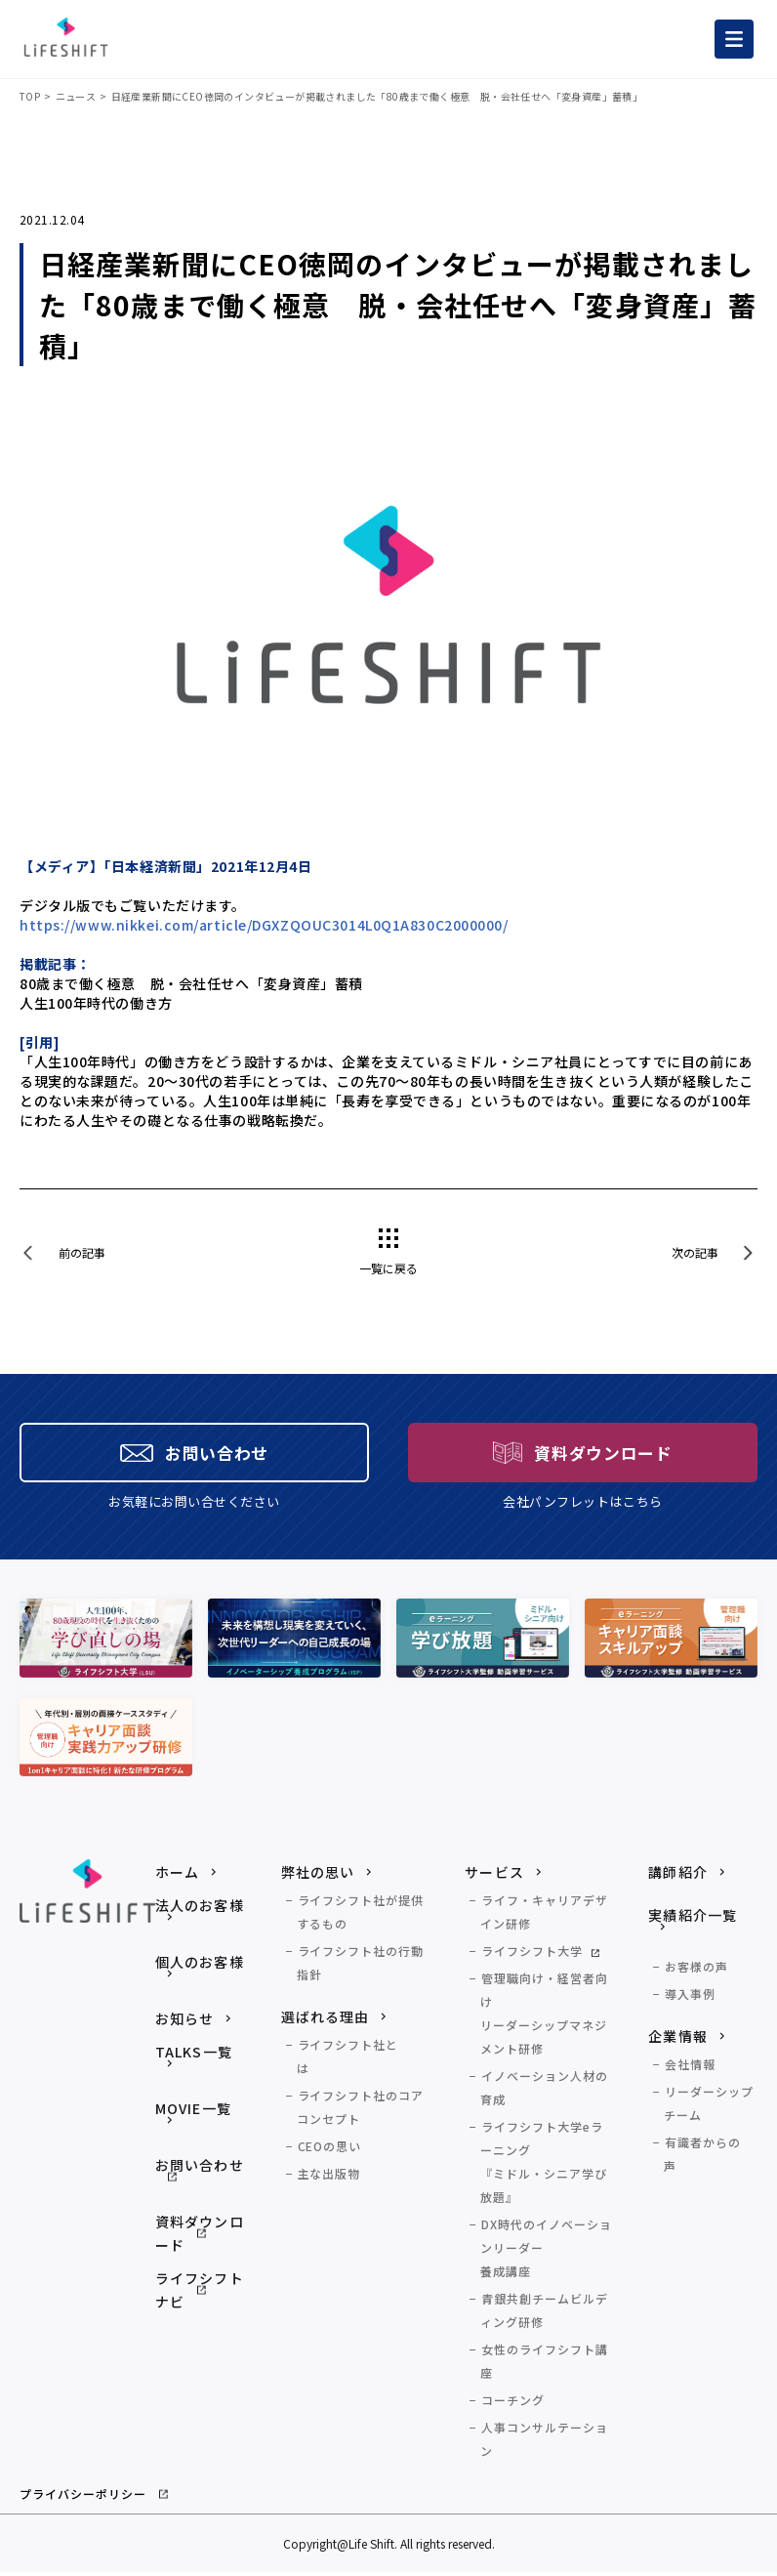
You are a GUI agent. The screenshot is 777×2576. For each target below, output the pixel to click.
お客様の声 (696, 1970)
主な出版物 (329, 2177)
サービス (494, 1876)
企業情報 (677, 2040)
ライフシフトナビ (199, 2293)
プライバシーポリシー (83, 2497)
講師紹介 (677, 1876)
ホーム (177, 1876)
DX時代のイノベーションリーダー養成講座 (545, 2251)
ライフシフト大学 (532, 1954)
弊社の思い (318, 1876)
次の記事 (695, 1252)
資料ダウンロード (199, 2237)
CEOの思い (330, 2149)
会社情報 (690, 2067)
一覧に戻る (388, 1268)
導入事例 (690, 1997)
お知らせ (184, 2022)
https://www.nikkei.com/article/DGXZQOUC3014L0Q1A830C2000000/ (264, 925)
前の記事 (82, 1252)
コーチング (513, 2403)
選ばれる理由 (325, 2020)
